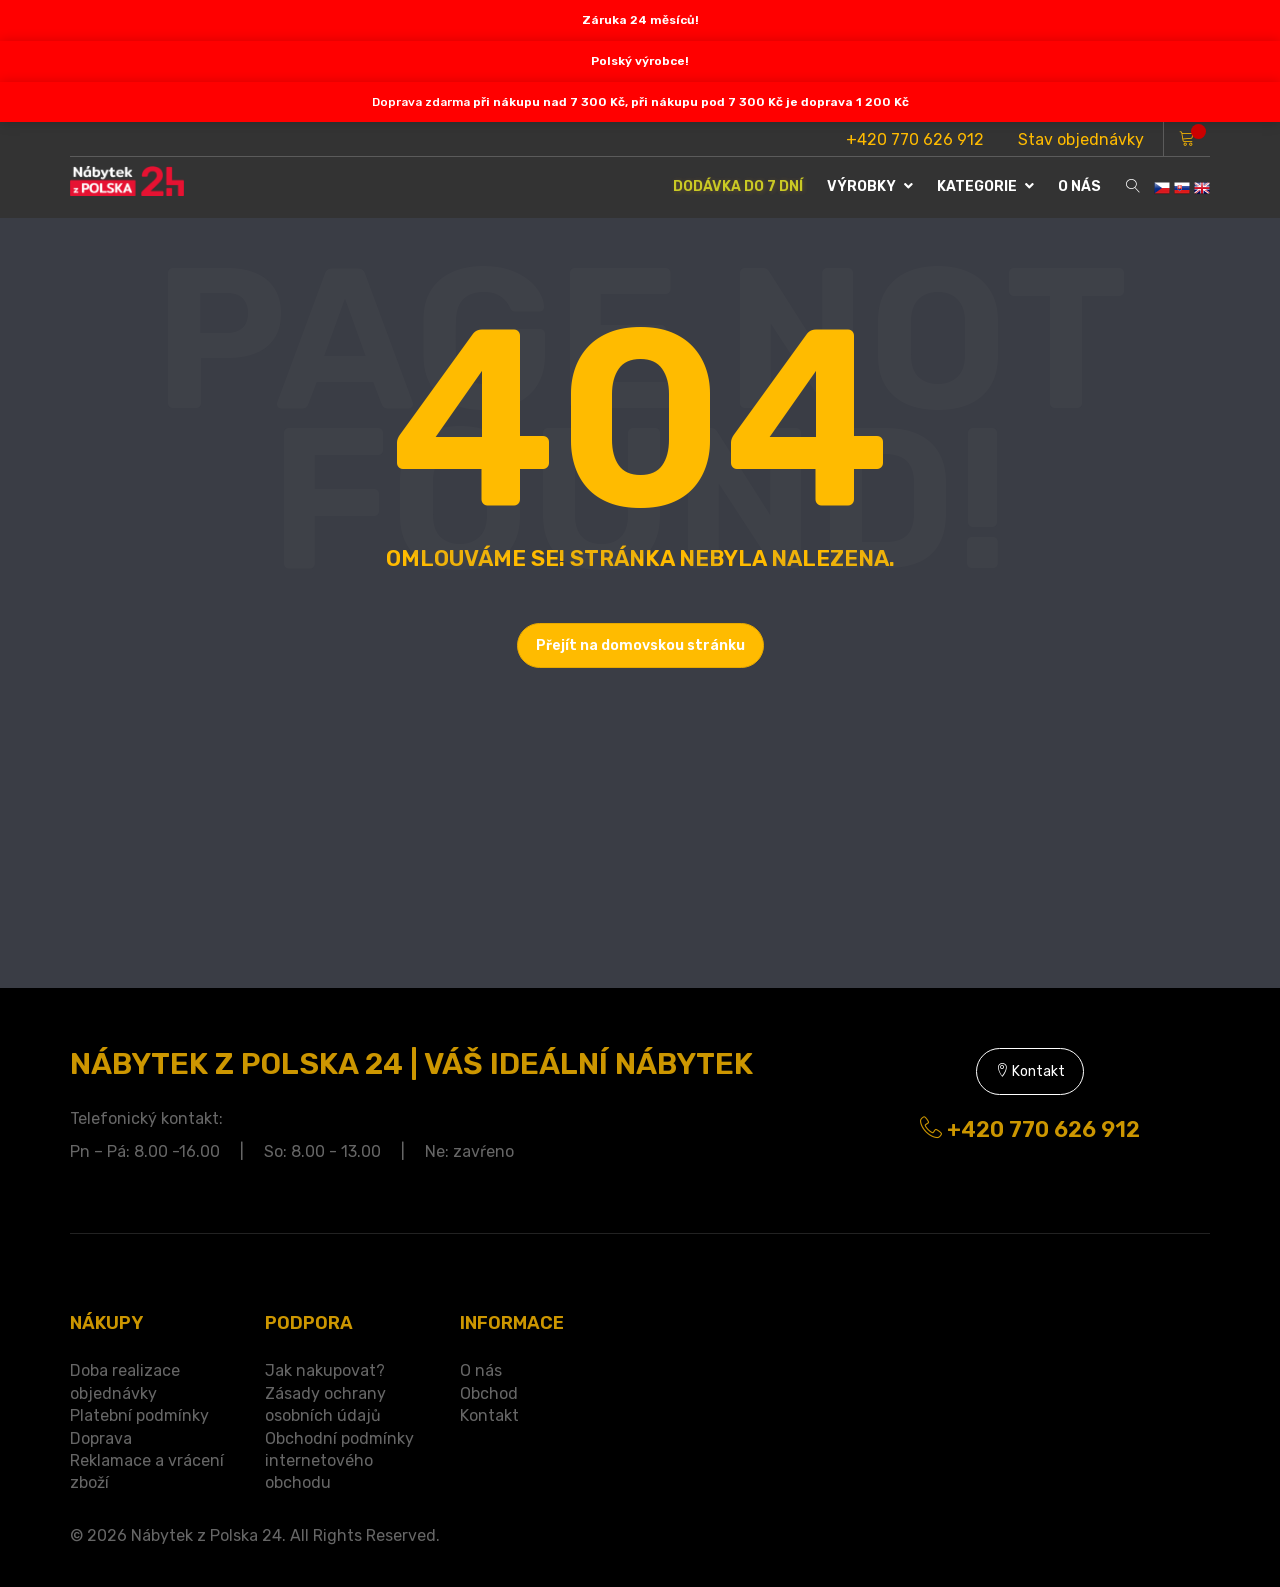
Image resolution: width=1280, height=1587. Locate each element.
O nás (481, 1370)
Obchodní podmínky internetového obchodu (339, 1461)
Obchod (489, 1393)
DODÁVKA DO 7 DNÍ (738, 186)
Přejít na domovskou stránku (640, 645)
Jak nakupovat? (325, 1370)
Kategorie (985, 186)
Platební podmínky (139, 1415)
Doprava (101, 1438)
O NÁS (1079, 186)
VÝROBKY (870, 186)
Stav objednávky (1081, 139)
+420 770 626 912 (915, 139)
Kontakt (1030, 1071)
